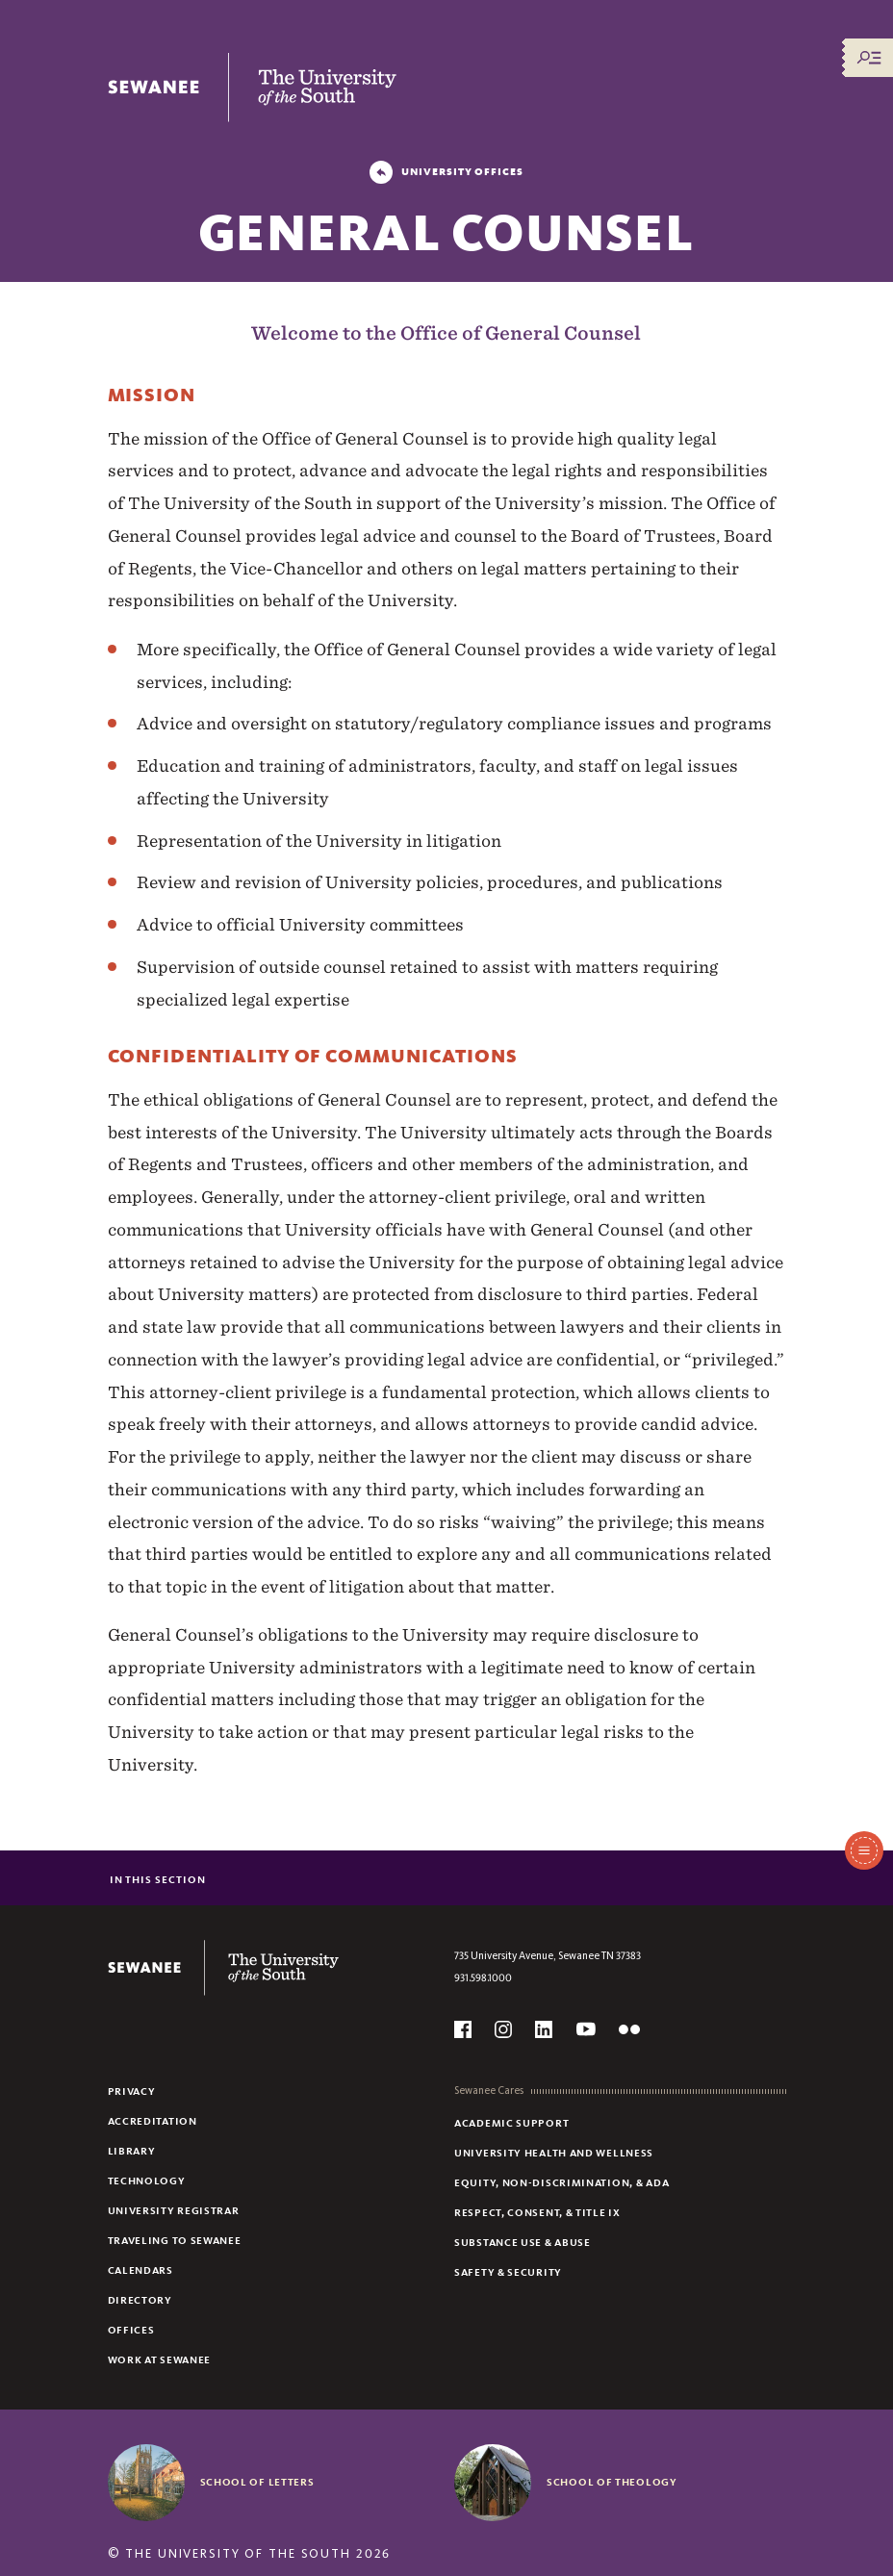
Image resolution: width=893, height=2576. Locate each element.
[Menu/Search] (869, 57)
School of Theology (612, 2481)
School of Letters (257, 2481)
